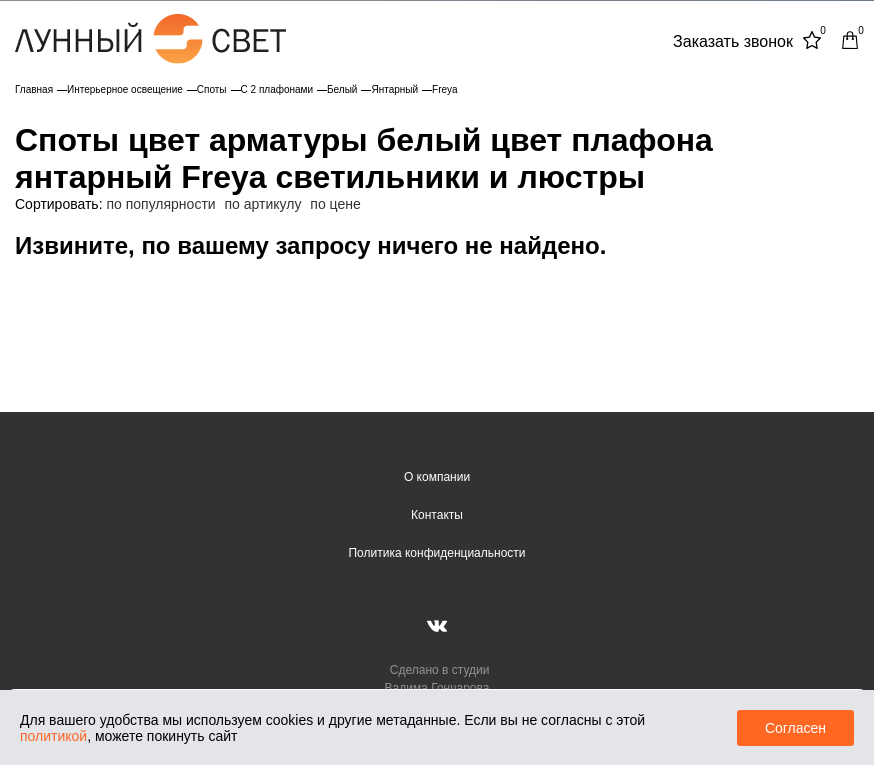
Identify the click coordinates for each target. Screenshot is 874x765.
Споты (212, 89)
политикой (53, 736)
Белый (342, 89)
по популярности (160, 204)
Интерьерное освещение (125, 89)
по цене (335, 204)
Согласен (795, 728)
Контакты (437, 515)
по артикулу (263, 204)
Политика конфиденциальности (436, 553)
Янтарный (394, 89)
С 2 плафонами (277, 89)
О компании (437, 477)
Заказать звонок (733, 41)
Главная (34, 89)
